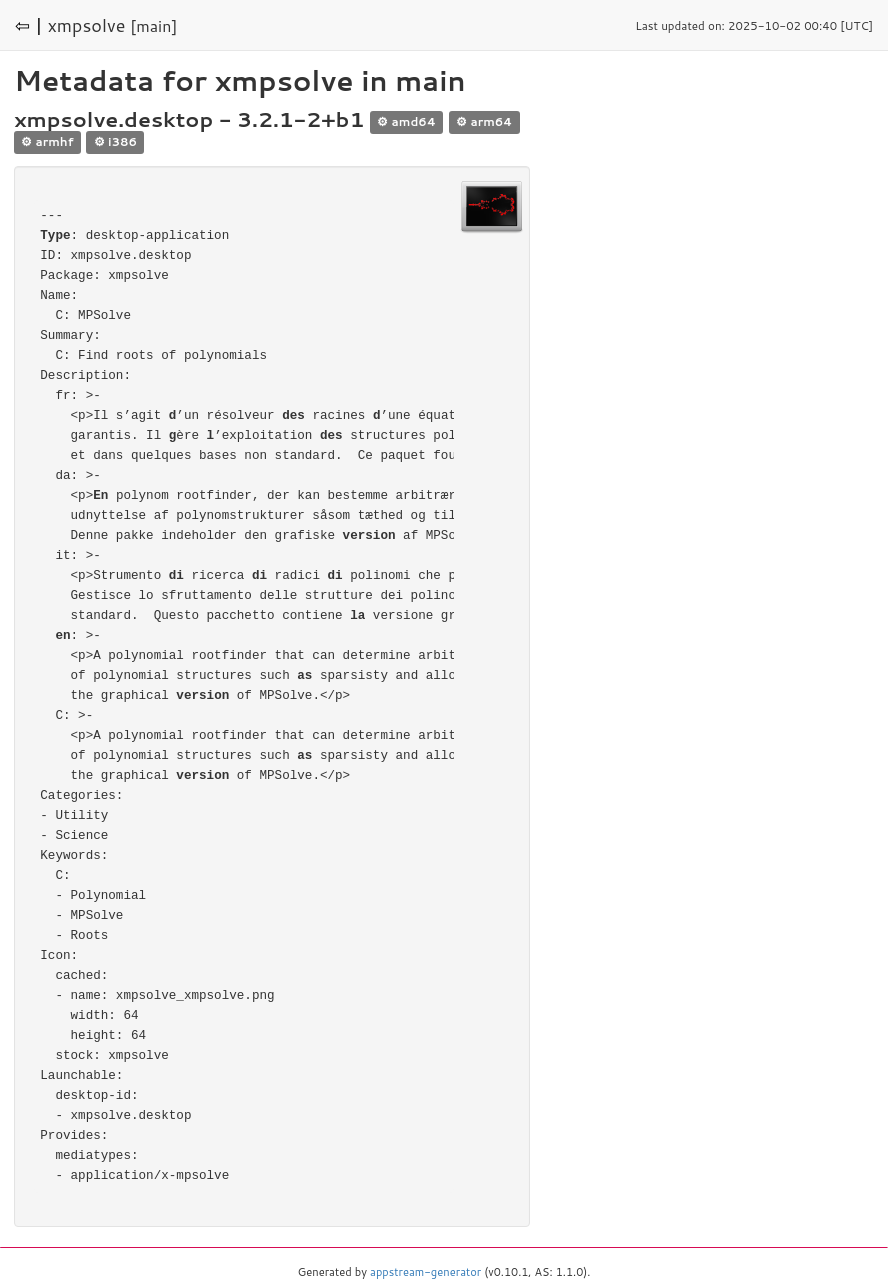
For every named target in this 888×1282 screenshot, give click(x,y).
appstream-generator (425, 1272)
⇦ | (29, 25)
